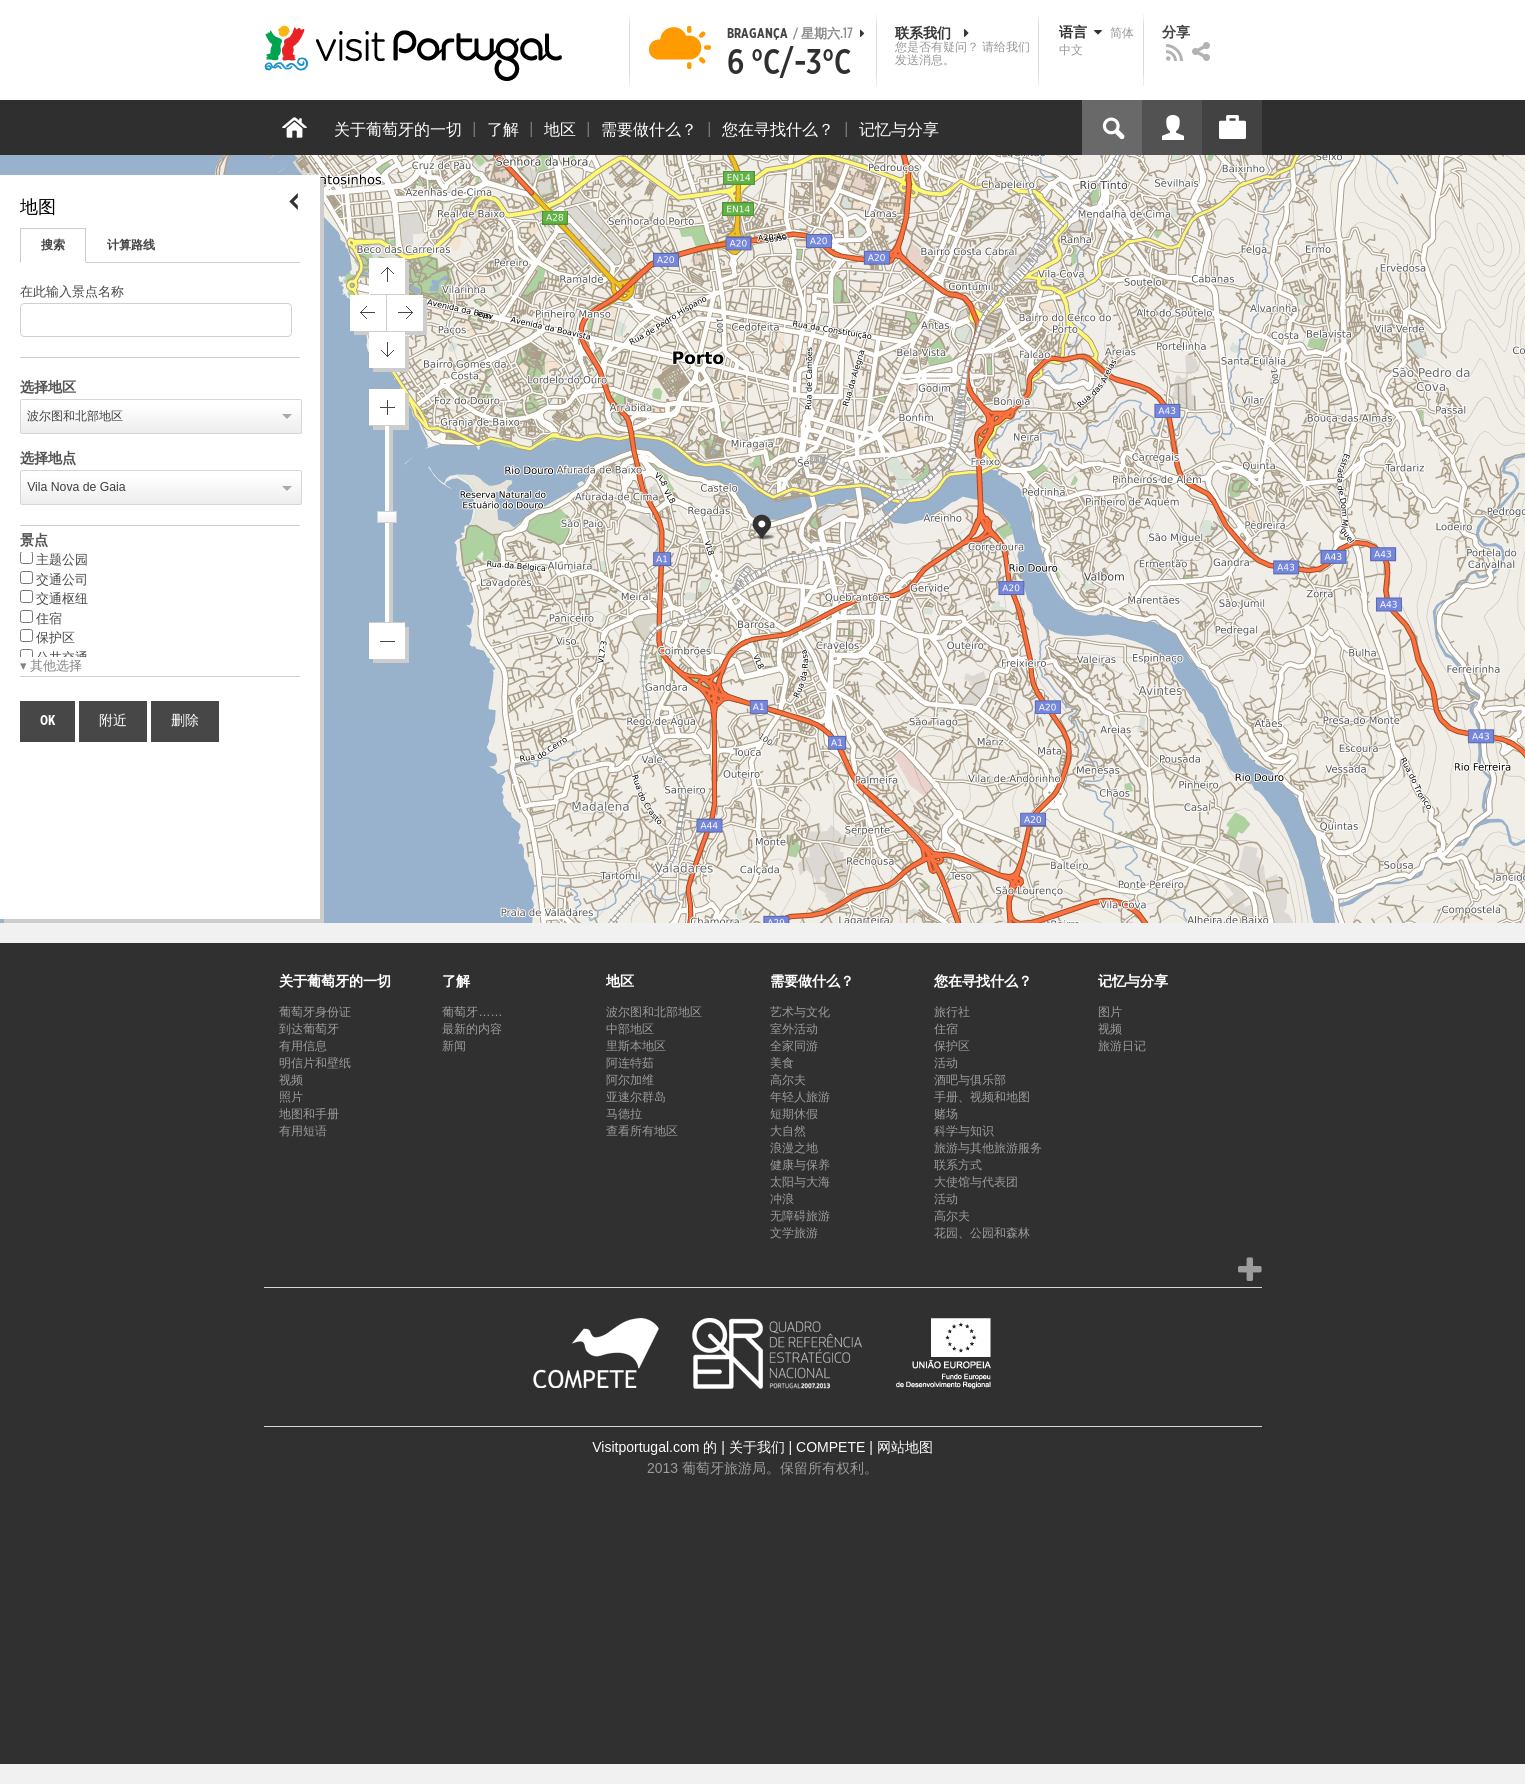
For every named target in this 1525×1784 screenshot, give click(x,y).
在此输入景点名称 (72, 292)
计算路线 (131, 245)
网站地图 (905, 1447)
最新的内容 (472, 1029)
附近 (113, 721)
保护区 (47, 637)
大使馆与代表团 (976, 1182)
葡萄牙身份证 (315, 1012)
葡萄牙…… (472, 1012)
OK (47, 721)
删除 (185, 721)
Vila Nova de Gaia (76, 487)
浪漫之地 (794, 1148)
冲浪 (782, 1199)
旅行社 (952, 1012)
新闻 (454, 1046)
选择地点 (48, 459)
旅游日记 (1122, 1046)
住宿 (41, 618)
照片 (291, 1097)
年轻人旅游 (800, 1097)
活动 (946, 1063)
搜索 (53, 245)
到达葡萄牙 (309, 1029)
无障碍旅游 (800, 1216)
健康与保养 (800, 1165)
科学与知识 (964, 1131)
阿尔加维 (630, 1080)
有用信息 (303, 1046)
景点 (34, 541)
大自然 (788, 1131)
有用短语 (303, 1131)
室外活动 (794, 1029)
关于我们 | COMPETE (797, 1447)
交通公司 (54, 579)
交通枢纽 (54, 598)
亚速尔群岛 (636, 1097)
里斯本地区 (636, 1046)
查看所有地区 (642, 1131)
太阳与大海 (800, 1182)
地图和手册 (309, 1114)
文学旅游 (794, 1233)
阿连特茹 (630, 1063)
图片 (1110, 1012)
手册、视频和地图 (982, 1097)
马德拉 (624, 1114)
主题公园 (54, 559)
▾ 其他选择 (51, 666)
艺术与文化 (800, 1012)
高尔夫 (788, 1080)
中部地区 (630, 1029)
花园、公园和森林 (982, 1233)
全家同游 (794, 1046)
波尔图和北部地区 (75, 416)
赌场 (946, 1114)
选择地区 (48, 388)
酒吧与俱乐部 (970, 1080)
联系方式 (958, 1165)
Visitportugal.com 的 (654, 1447)
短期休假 (794, 1114)
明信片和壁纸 (315, 1063)
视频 (291, 1080)
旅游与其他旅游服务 (988, 1148)
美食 (782, 1063)
